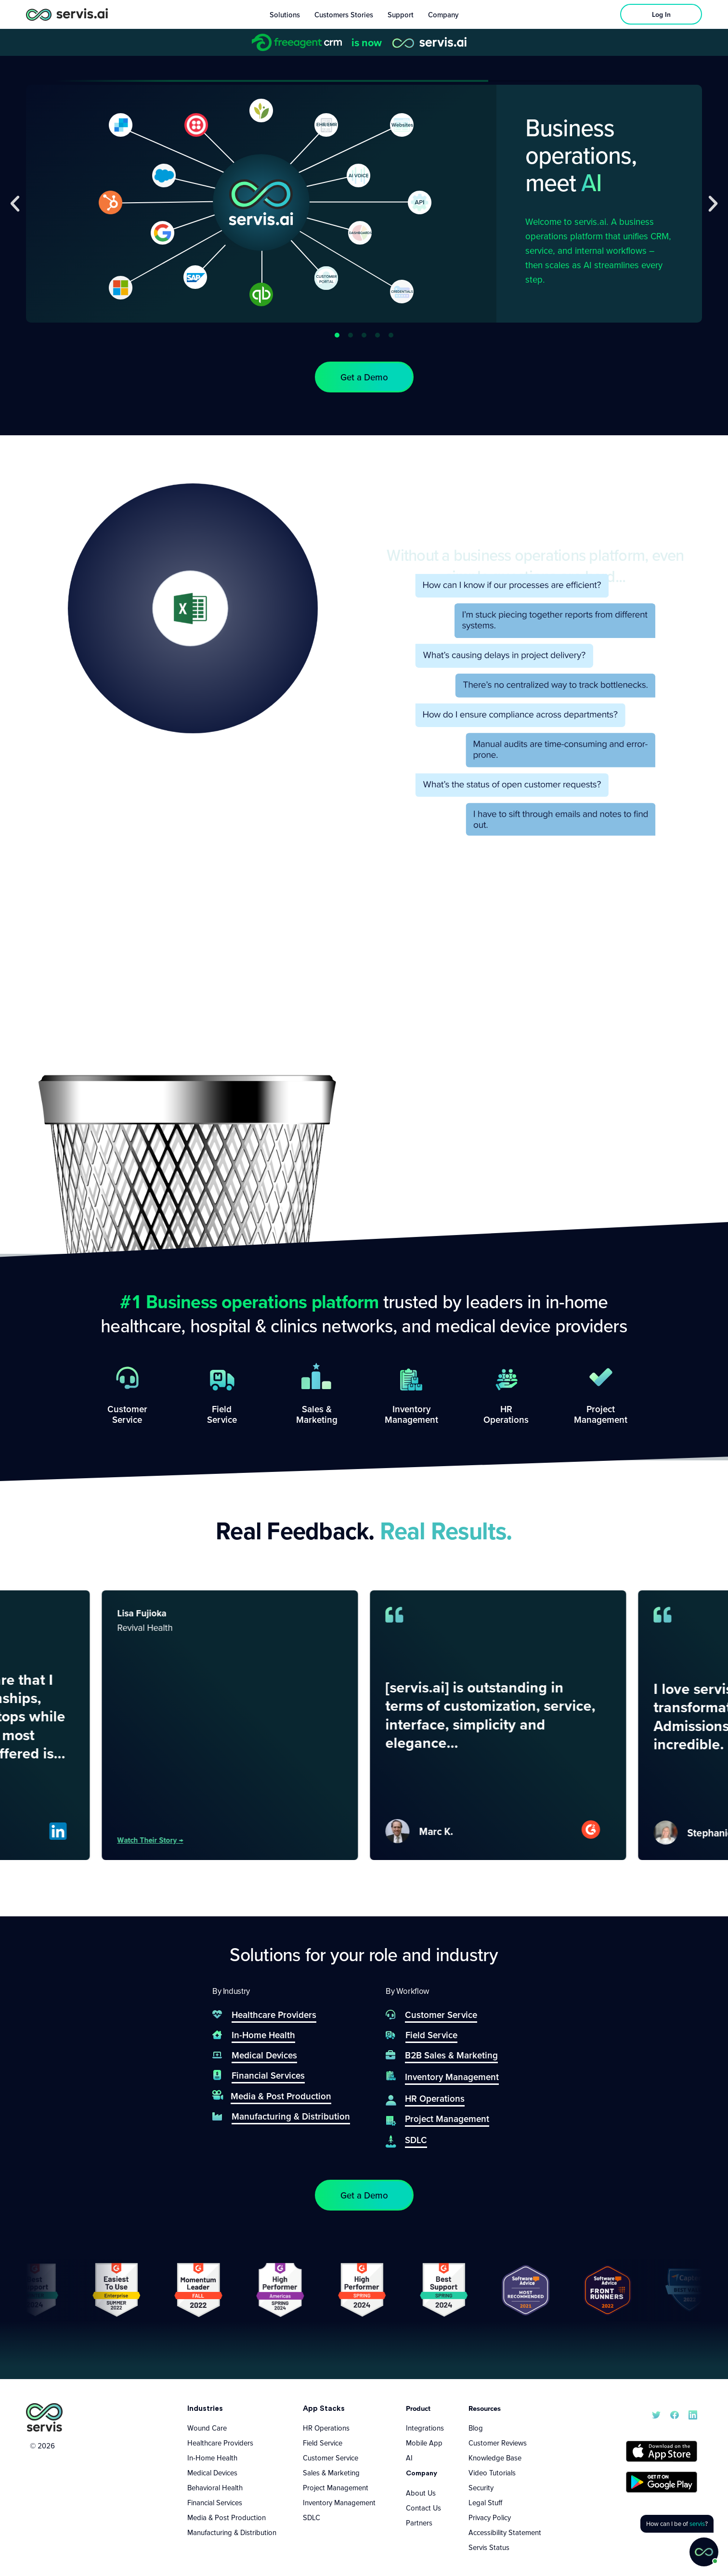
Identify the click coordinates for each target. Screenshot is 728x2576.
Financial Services (214, 2502)
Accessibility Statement (504, 2532)
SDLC (311, 2517)
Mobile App (424, 2442)
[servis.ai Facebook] (674, 2414)
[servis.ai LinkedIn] (693, 2414)
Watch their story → (226, 1839)
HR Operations (326, 2427)
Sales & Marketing (331, 2472)
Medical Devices (212, 2472)
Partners (419, 2522)
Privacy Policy (489, 2517)
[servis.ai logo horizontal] (67, 14)
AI (409, 2457)
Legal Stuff (485, 2502)
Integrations (425, 2427)
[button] (15, 203)
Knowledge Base (494, 2457)
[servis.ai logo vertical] (44, 2417)
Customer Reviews (497, 2442)
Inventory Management (339, 2502)
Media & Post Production (226, 2517)
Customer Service (330, 2457)
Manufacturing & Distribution (231, 2532)
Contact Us (423, 2507)
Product (418, 2408)
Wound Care (207, 2427)
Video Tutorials (492, 2472)
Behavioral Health (215, 2487)
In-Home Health (212, 2457)
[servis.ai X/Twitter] (656, 2414)
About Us (421, 2492)
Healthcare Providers (220, 2442)
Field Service (322, 2442)
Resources (484, 2408)
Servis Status (488, 2547)
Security (481, 2487)
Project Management (335, 2487)
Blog (475, 2427)
